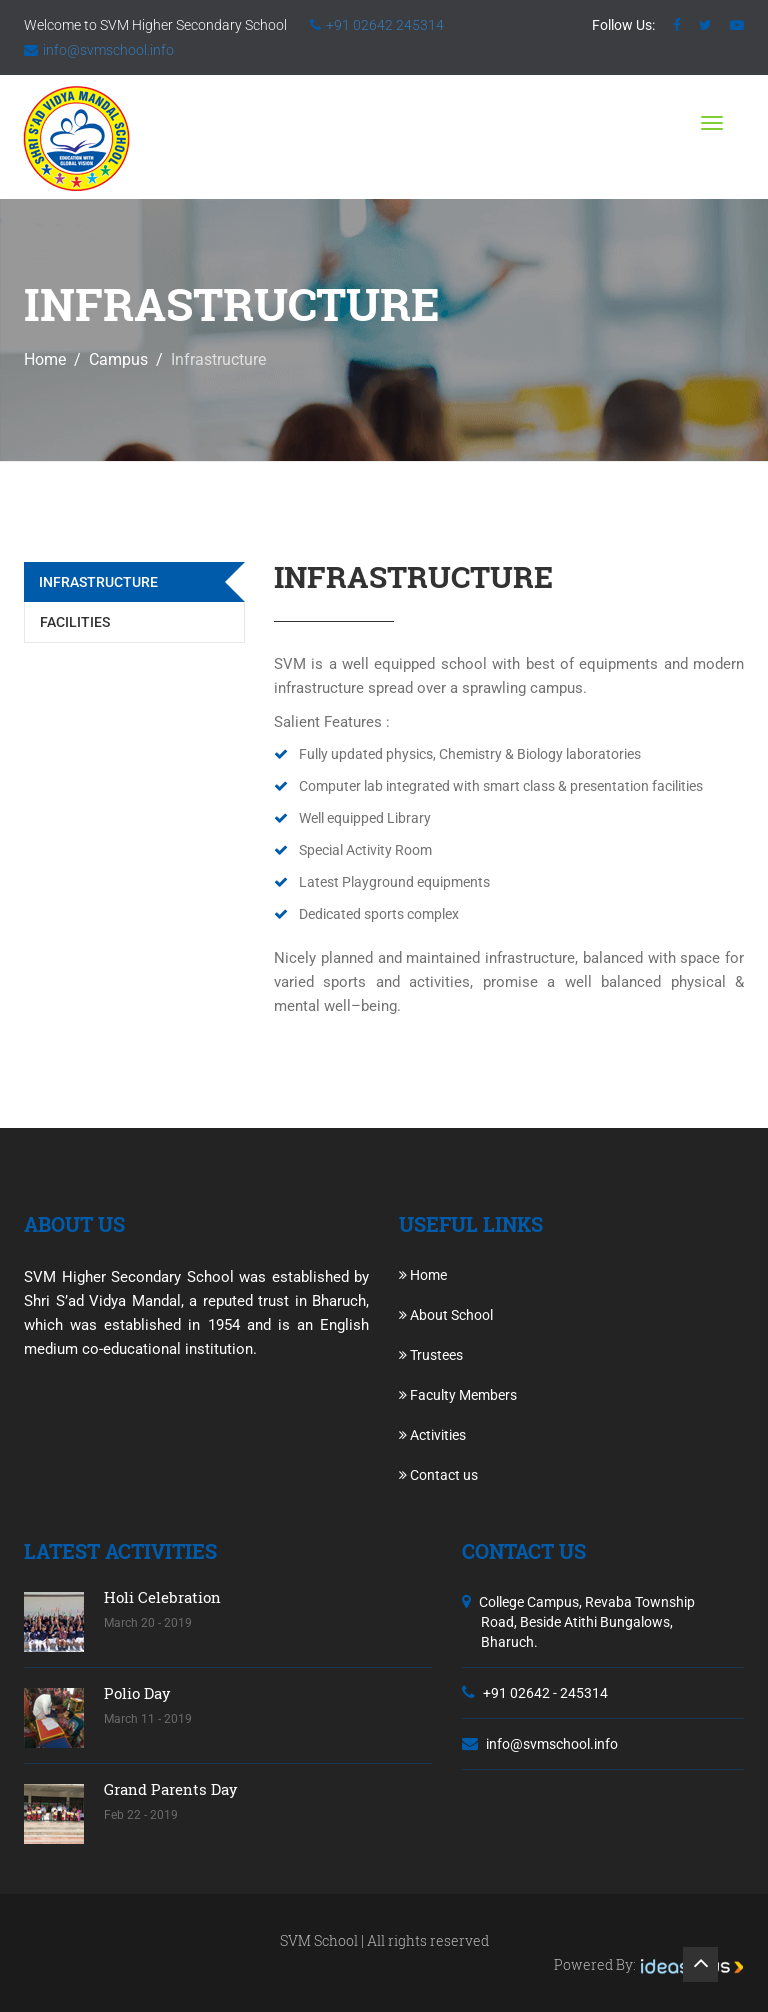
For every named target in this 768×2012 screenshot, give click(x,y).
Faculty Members (458, 1395)
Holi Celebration (162, 1597)
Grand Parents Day (171, 1789)
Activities (432, 1435)
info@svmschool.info (108, 50)
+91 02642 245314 (385, 25)
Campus (118, 359)
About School (446, 1315)
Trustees (431, 1355)
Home (45, 359)
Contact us (438, 1475)
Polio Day (137, 1693)
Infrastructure (98, 582)
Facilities (75, 622)
